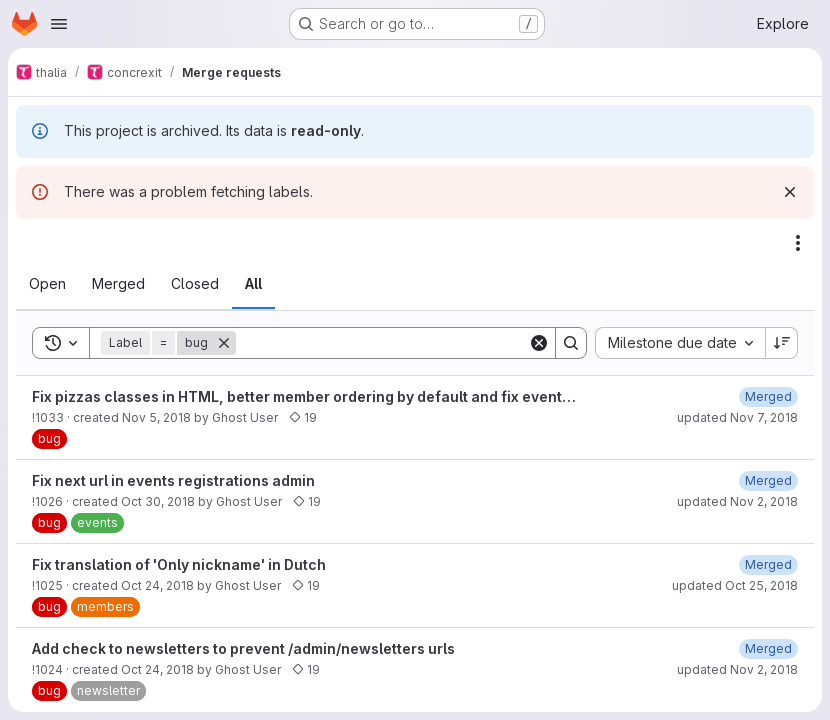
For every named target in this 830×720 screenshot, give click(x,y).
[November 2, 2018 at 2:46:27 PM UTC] (768, 480)
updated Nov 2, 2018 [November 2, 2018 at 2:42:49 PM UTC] (737, 669)
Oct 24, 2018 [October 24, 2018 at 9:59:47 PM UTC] (157, 669)
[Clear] (539, 343)
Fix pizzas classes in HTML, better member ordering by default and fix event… (304, 396)
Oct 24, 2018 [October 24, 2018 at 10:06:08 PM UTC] (157, 585)
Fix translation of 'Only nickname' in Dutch (179, 564)
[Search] (382, 343)
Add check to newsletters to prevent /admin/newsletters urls (243, 648)
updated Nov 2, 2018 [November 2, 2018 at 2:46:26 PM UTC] (737, 501)
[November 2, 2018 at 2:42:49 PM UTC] (768, 648)
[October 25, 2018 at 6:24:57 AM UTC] (768, 564)
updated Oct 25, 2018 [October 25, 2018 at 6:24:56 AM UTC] (735, 585)
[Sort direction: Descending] (782, 343)
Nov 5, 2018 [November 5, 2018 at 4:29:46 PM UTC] (156, 417)
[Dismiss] (790, 192)
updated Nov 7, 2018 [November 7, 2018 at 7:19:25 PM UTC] (737, 417)
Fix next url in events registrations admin (173, 480)
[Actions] (798, 243)
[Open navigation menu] (59, 24)
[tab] (47, 284)
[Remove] (224, 343)
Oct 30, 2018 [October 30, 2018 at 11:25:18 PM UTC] (158, 501)
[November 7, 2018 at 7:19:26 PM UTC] (768, 396)
